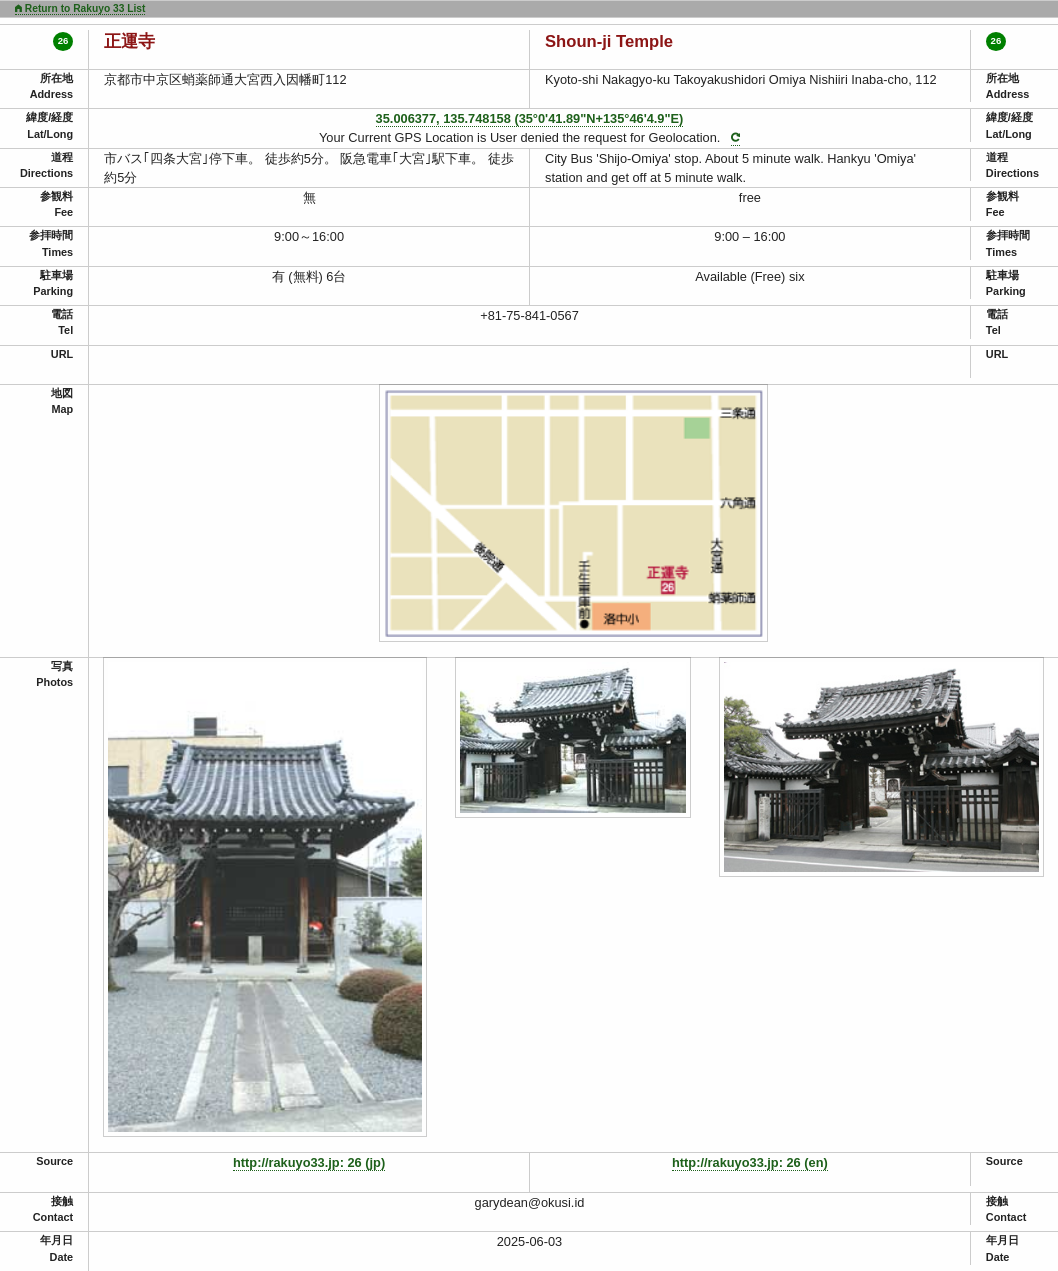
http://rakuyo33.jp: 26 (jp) (309, 1162)
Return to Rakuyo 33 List (80, 8)
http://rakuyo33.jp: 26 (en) (750, 1162)
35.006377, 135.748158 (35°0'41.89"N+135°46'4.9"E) (530, 118)
